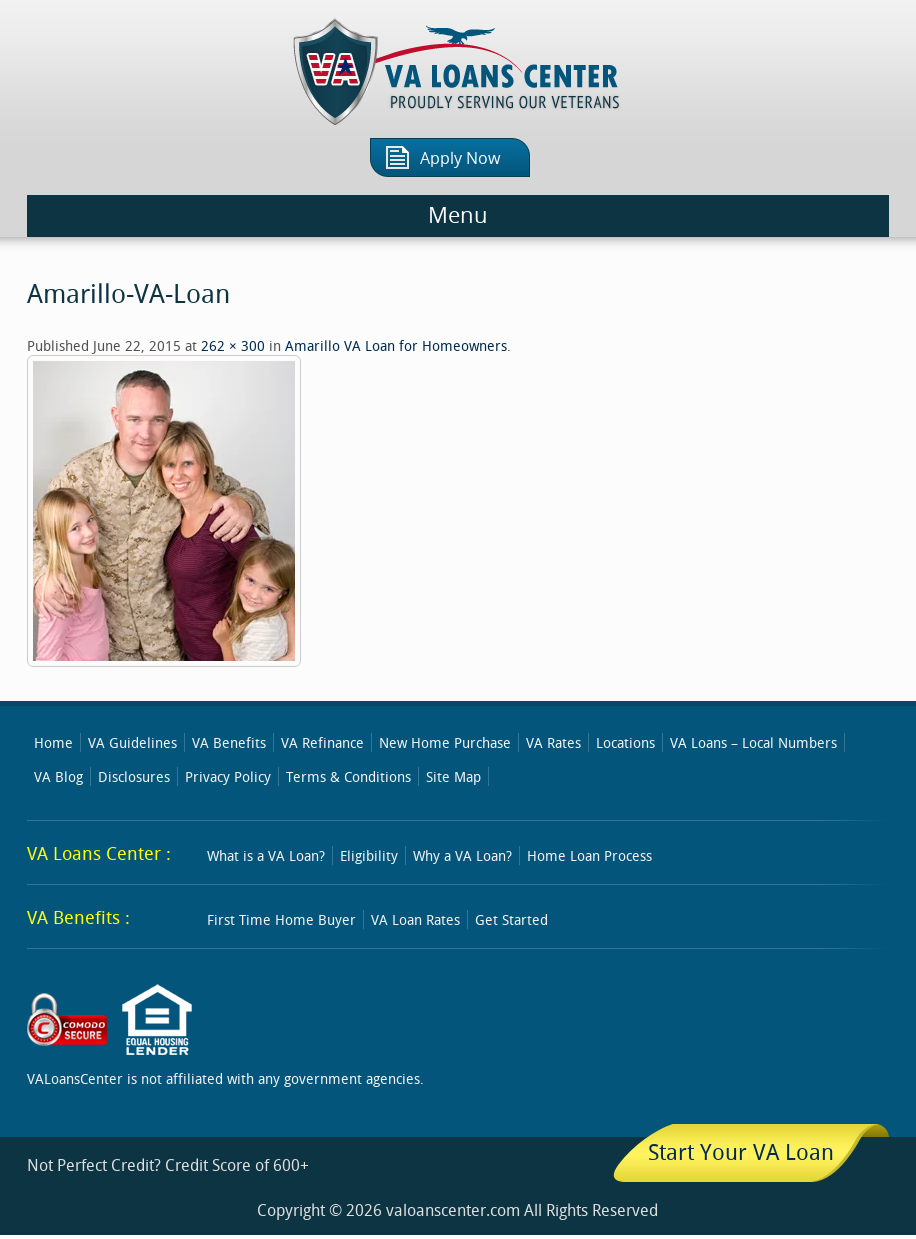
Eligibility (369, 855)
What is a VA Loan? (266, 855)
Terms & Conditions (348, 776)
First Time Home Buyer (281, 919)
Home (53, 742)
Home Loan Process (589, 855)
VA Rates (553, 742)
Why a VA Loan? (462, 855)
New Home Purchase (445, 742)
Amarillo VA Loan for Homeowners (396, 345)
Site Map (453, 776)
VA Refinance (322, 742)
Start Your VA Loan (741, 1151)
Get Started (511, 919)
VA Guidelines (132, 742)
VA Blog (58, 776)
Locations (625, 742)
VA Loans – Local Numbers (753, 742)
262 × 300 (233, 345)
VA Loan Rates (415, 919)
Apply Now (460, 158)
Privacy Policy (228, 776)
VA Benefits (229, 742)
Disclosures (134, 776)
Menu (458, 216)
